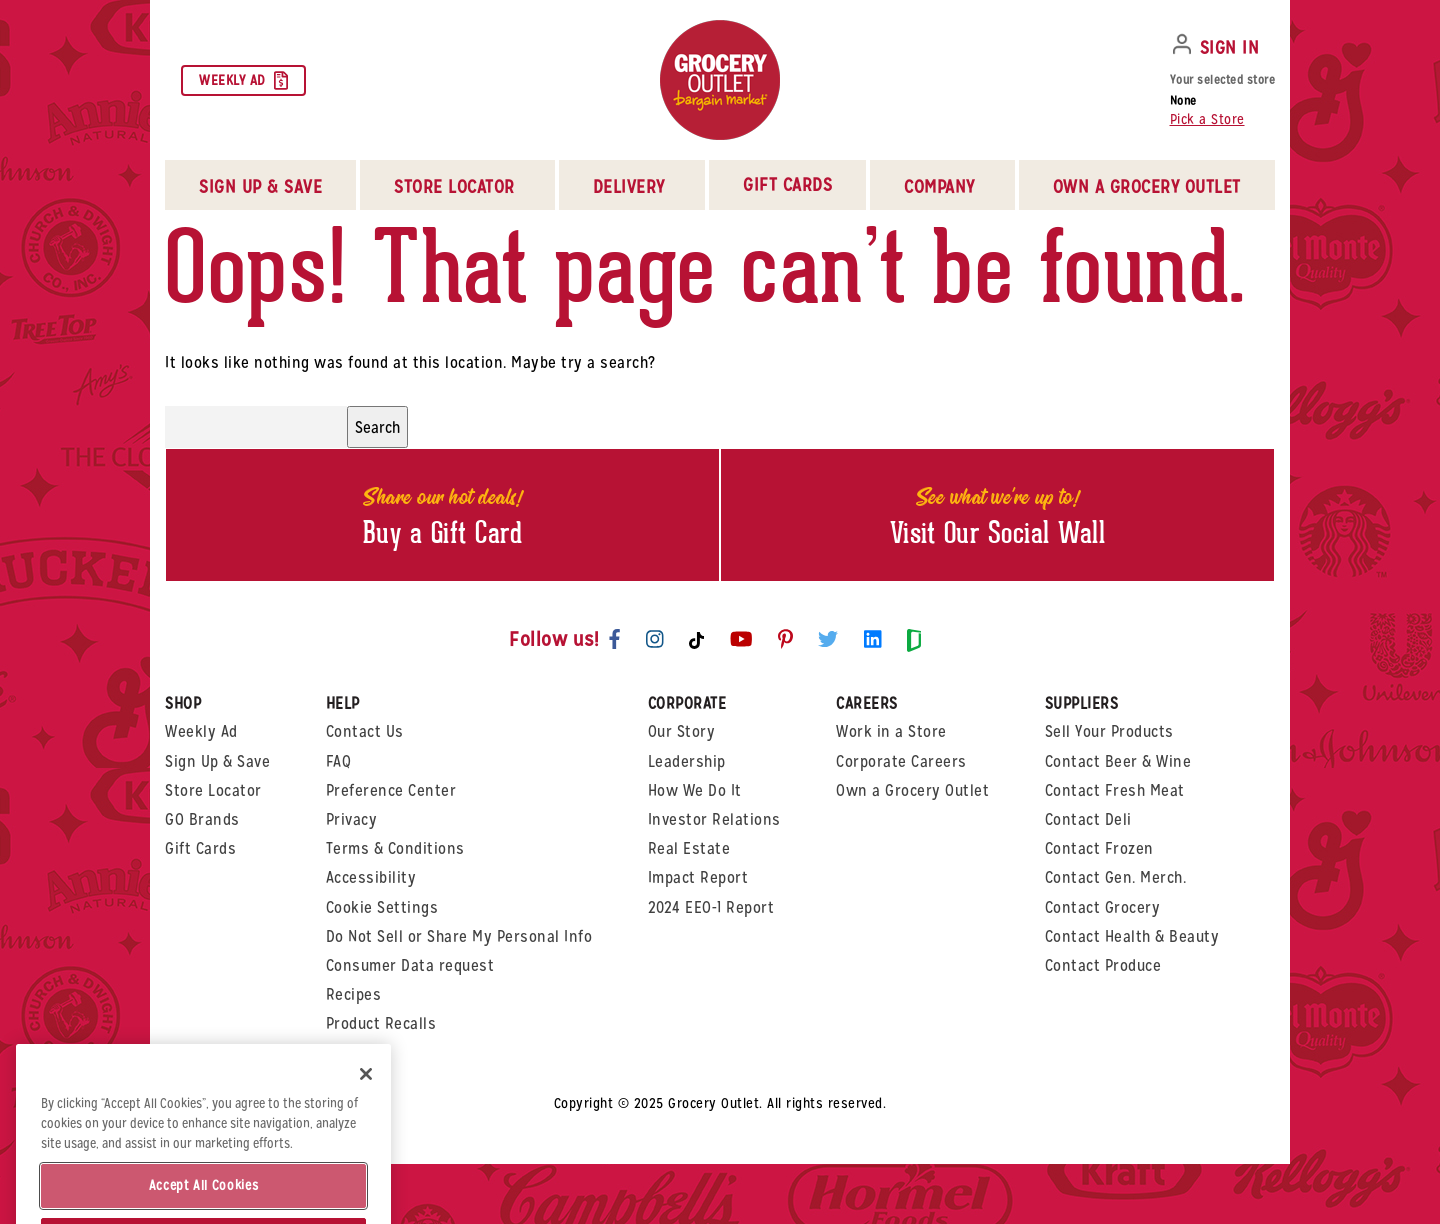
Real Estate (689, 848)
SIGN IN (1230, 47)
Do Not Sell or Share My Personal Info (459, 936)
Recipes (354, 994)
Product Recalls (381, 1023)
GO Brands (202, 819)
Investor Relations (714, 819)
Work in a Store (891, 731)
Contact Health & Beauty (1132, 936)
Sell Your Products (1109, 731)
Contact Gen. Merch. (1116, 877)
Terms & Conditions (395, 848)
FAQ (339, 761)
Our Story (682, 731)
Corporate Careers (901, 761)
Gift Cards (787, 184)
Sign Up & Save (217, 761)
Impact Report (698, 877)
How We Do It (695, 790)
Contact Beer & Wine (1118, 761)
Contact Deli (1088, 819)
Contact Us (365, 731)
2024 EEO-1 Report (711, 907)
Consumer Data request (410, 965)
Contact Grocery (1103, 907)
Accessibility (371, 877)
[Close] (366, 1108)
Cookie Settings (382, 907)
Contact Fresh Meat (1115, 790)
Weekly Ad (243, 80)
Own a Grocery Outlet (912, 790)
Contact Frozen (1099, 848)
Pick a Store (1207, 119)
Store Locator (213, 790)
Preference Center (391, 790)
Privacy (352, 819)
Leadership (687, 761)
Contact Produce (1103, 965)
